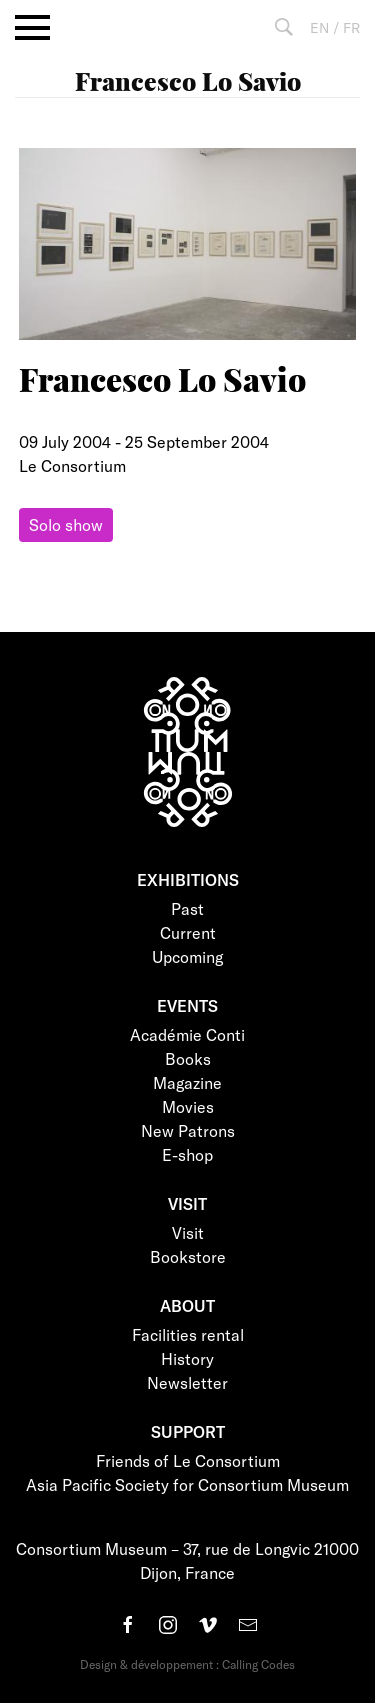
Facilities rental (188, 1334)
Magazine (187, 1082)
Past (187, 908)
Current (188, 932)
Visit (188, 1232)
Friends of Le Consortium (188, 1460)
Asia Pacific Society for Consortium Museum (187, 1484)
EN (319, 27)
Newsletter (187, 1382)
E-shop (187, 1154)
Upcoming (187, 956)
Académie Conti (187, 1034)
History (187, 1358)
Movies (188, 1106)
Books (188, 1058)
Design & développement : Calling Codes (187, 1664)
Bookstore (188, 1256)
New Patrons (188, 1130)
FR (351, 27)
